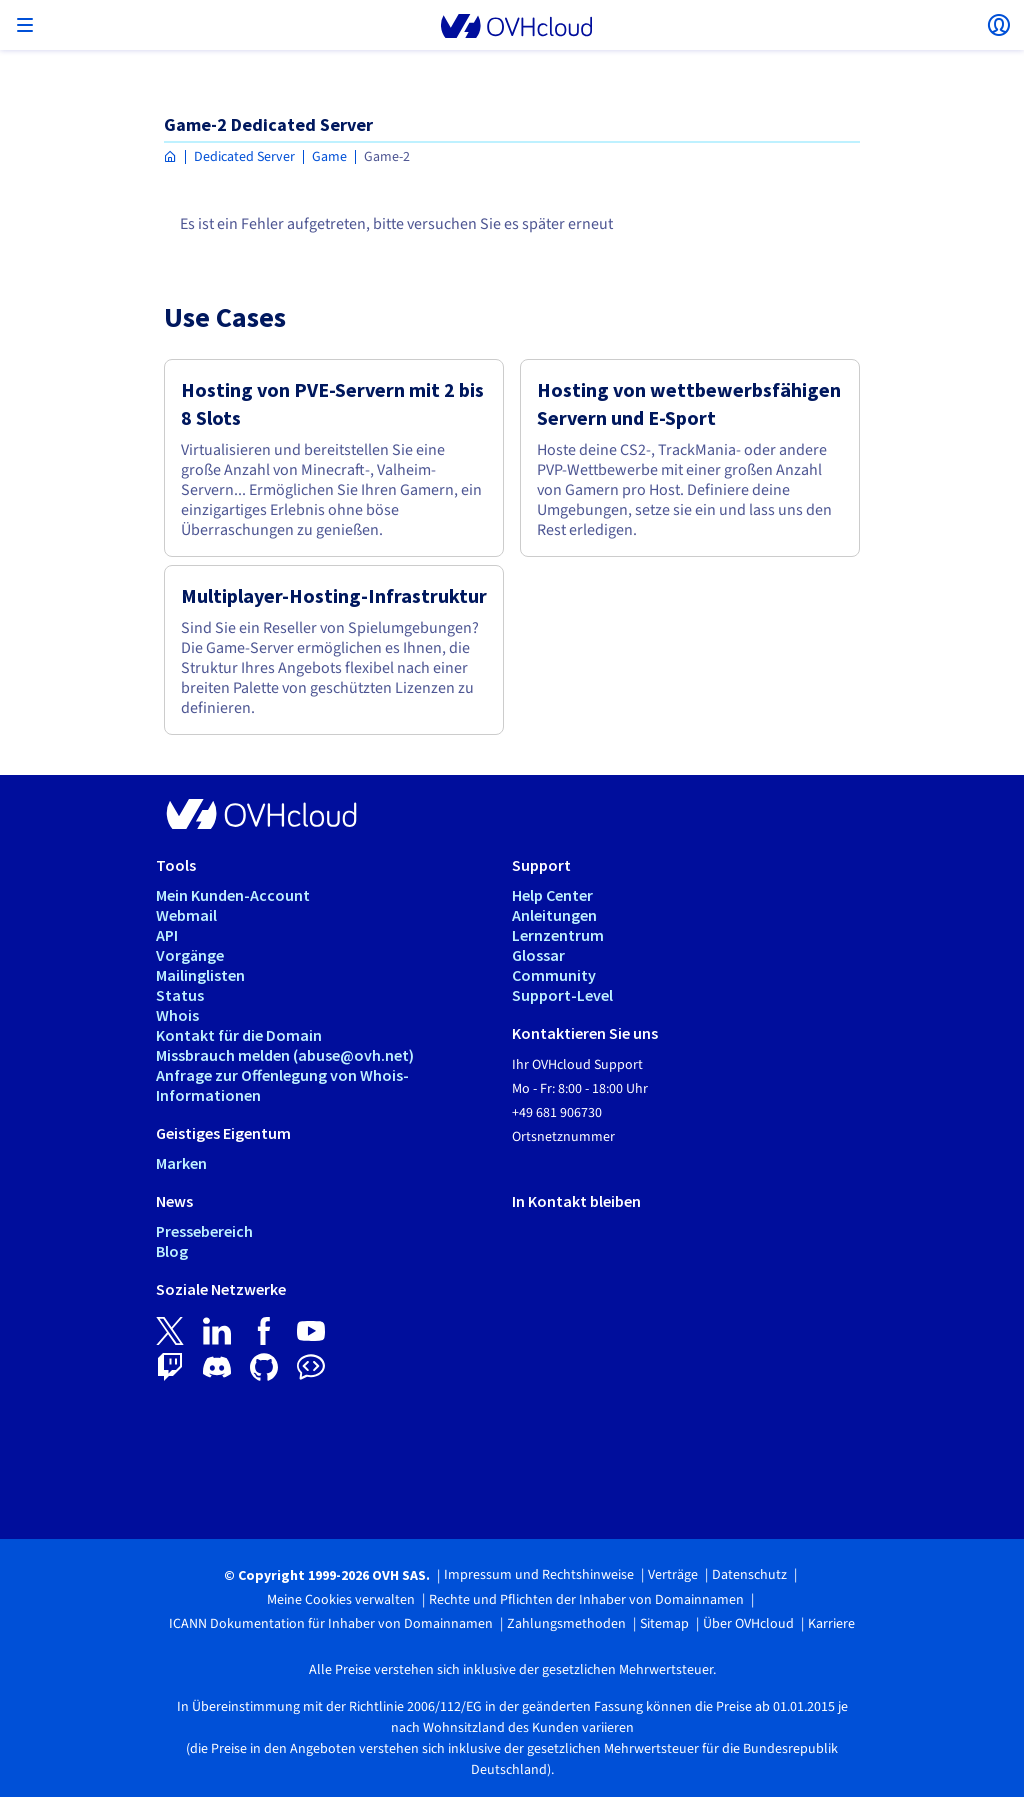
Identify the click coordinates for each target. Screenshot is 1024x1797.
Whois (177, 1015)
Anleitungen (554, 915)
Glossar (538, 955)
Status (180, 995)
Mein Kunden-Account (233, 895)
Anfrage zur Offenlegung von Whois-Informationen (282, 1085)
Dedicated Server (244, 157)
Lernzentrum (558, 935)
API (167, 935)
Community (554, 975)
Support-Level (562, 995)
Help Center (552, 895)
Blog (172, 1251)
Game (329, 157)
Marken (181, 1163)
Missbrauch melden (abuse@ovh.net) (285, 1055)
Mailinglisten (200, 975)
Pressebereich (204, 1231)
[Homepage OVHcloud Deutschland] (170, 157)
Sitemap (664, 1624)
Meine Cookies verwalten (341, 1600)
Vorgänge (190, 955)
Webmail (186, 915)
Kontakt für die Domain (239, 1035)
